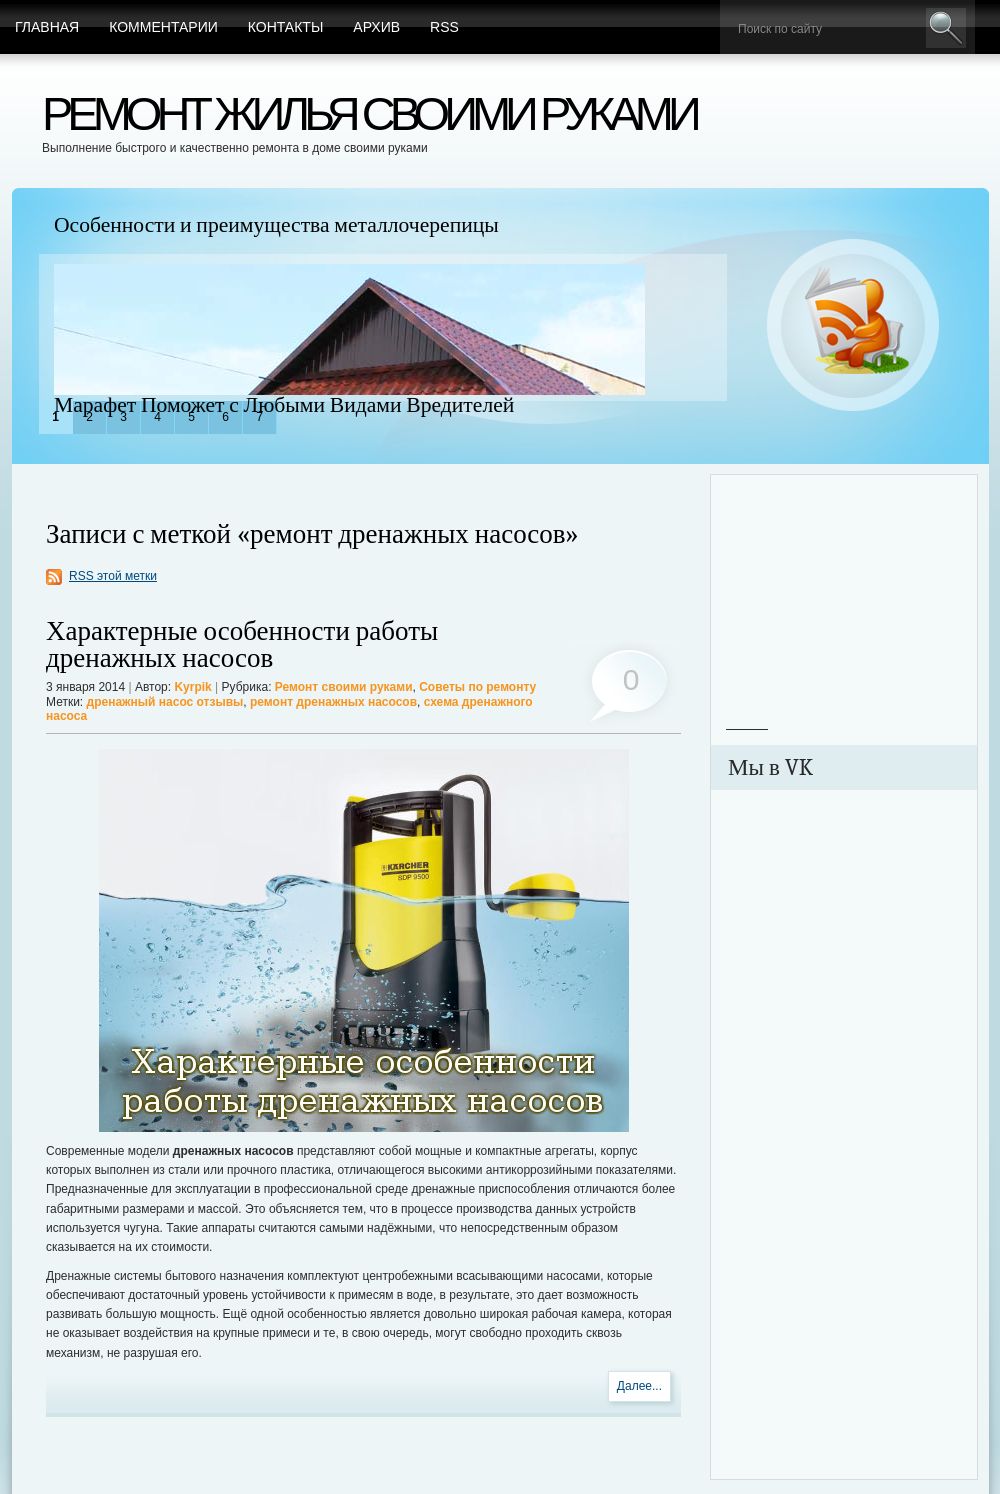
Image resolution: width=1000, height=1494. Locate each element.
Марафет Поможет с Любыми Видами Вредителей (284, 405)
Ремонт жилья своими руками (369, 113)
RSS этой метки (113, 576)
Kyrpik (192, 687)
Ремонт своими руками (344, 687)
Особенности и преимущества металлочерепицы (276, 225)
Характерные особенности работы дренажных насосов (242, 645)
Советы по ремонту (477, 687)
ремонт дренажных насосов (333, 702)
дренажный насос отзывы (165, 702)
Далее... (639, 1386)
